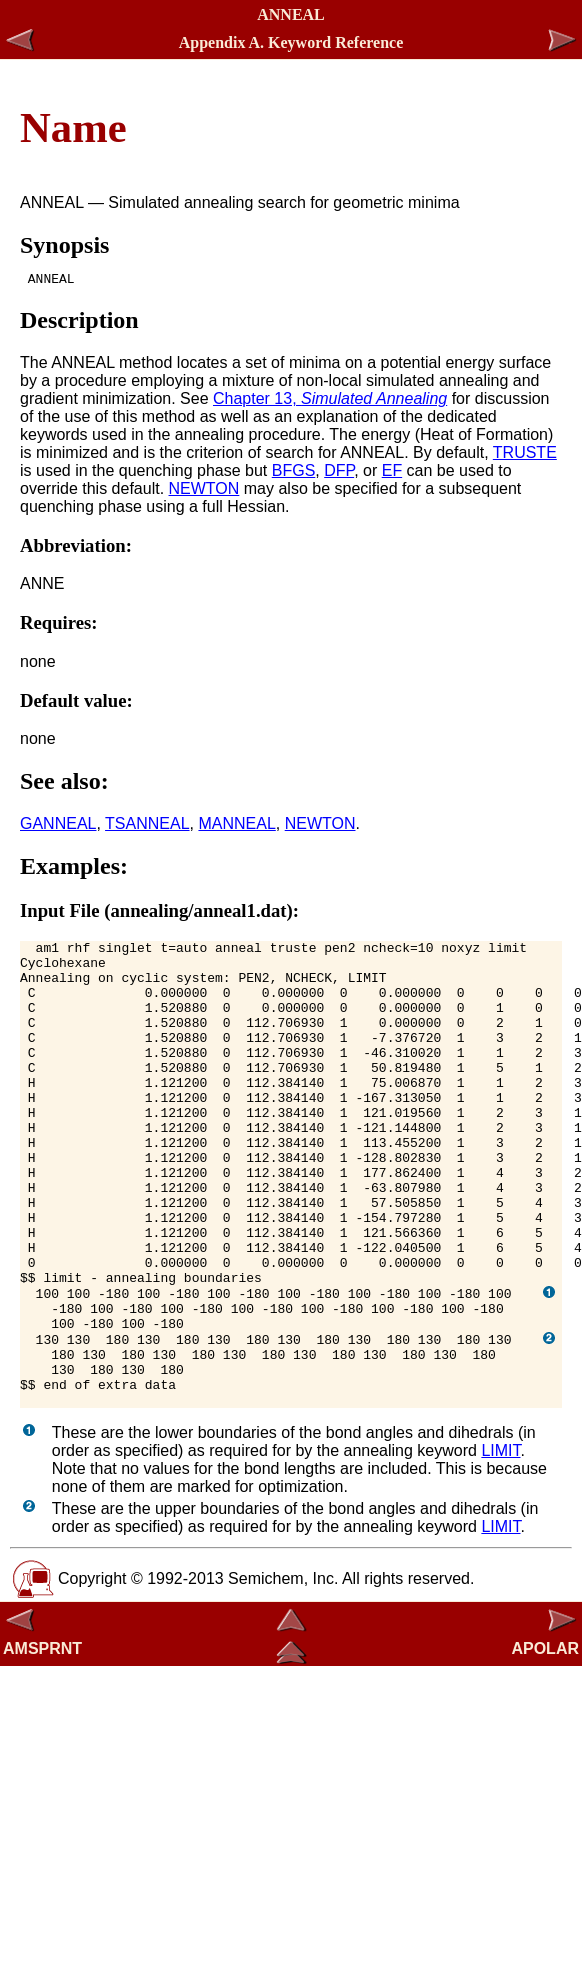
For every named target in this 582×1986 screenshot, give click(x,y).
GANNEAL (58, 826)
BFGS (294, 473)
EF (392, 473)
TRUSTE (525, 455)
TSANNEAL (147, 826)
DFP (339, 473)
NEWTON (204, 491)
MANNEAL (236, 826)
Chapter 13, (330, 401)
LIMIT (500, 1544)
